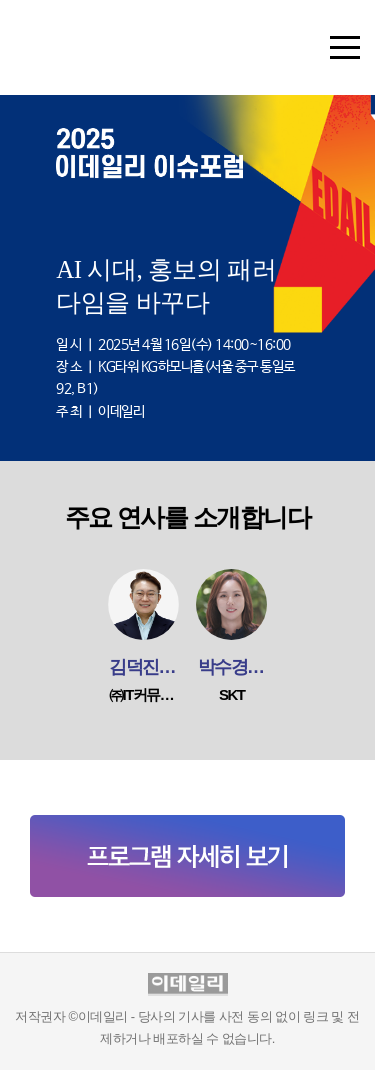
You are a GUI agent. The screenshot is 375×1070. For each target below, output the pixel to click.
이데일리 (188, 984)
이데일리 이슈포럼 (104, 56)
